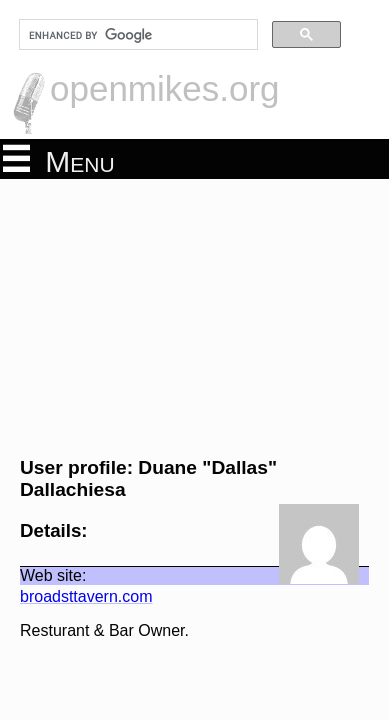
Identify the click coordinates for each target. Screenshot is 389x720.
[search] (136, 35)
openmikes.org (165, 88)
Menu (59, 160)
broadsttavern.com (76, 574)
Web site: (43, 553)
